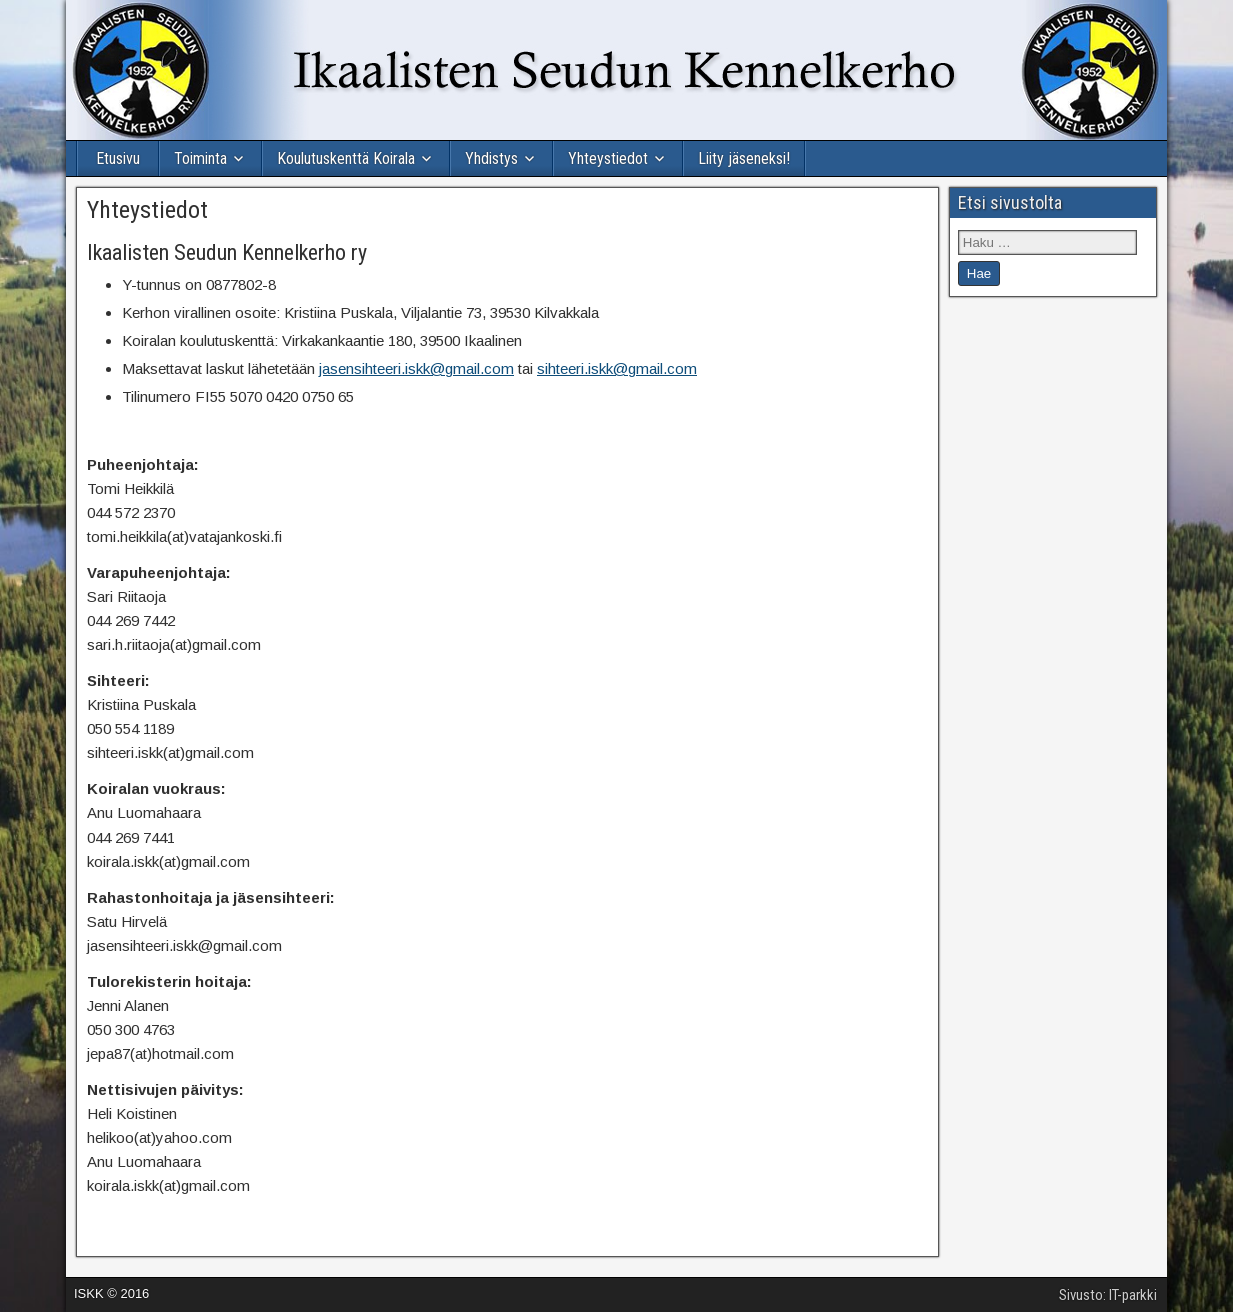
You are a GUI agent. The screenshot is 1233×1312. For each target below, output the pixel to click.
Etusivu (118, 158)
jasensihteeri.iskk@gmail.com (416, 368)
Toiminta (200, 158)
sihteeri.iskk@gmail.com (617, 368)
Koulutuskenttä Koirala (346, 158)
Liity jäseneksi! (744, 158)
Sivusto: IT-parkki (1108, 1295)
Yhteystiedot (608, 158)
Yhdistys (491, 158)
